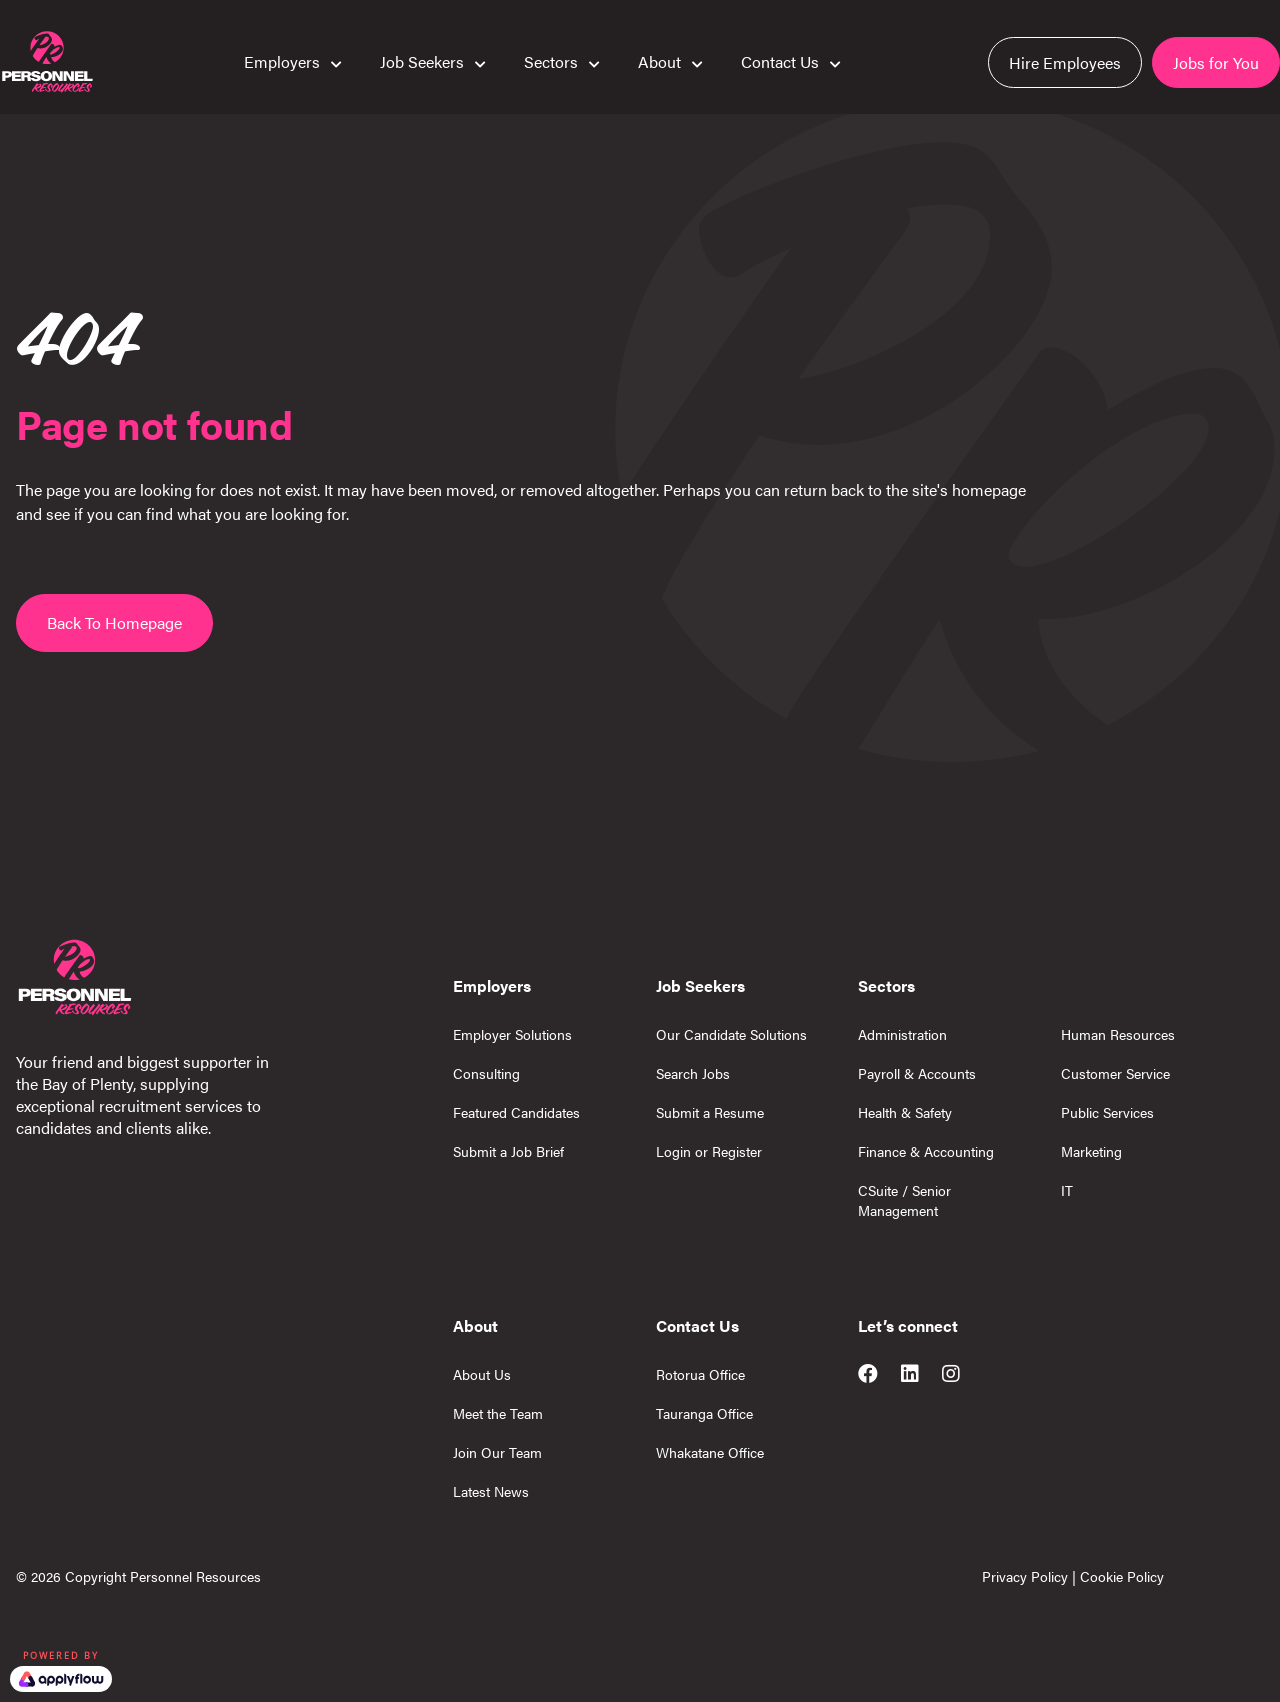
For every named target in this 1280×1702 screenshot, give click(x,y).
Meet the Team (498, 1413)
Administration (902, 1034)
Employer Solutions (512, 1034)
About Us (482, 1374)
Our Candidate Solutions (731, 1034)
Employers (282, 61)
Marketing (1091, 1151)
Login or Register (709, 1151)
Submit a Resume (710, 1112)
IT (1067, 1190)
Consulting (486, 1073)
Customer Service (1115, 1073)
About (659, 61)
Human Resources (1118, 1034)
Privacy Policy (1025, 1576)
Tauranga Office (704, 1413)
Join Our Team (497, 1452)
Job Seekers (422, 61)
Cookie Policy (1122, 1576)
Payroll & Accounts (917, 1073)
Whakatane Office (710, 1452)
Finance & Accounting (926, 1151)
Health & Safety (905, 1112)
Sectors (551, 61)
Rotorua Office (700, 1374)
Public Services (1107, 1112)
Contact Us (780, 61)
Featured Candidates (516, 1112)
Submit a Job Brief (508, 1151)
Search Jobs (693, 1073)
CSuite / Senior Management (904, 1200)
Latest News (491, 1491)
